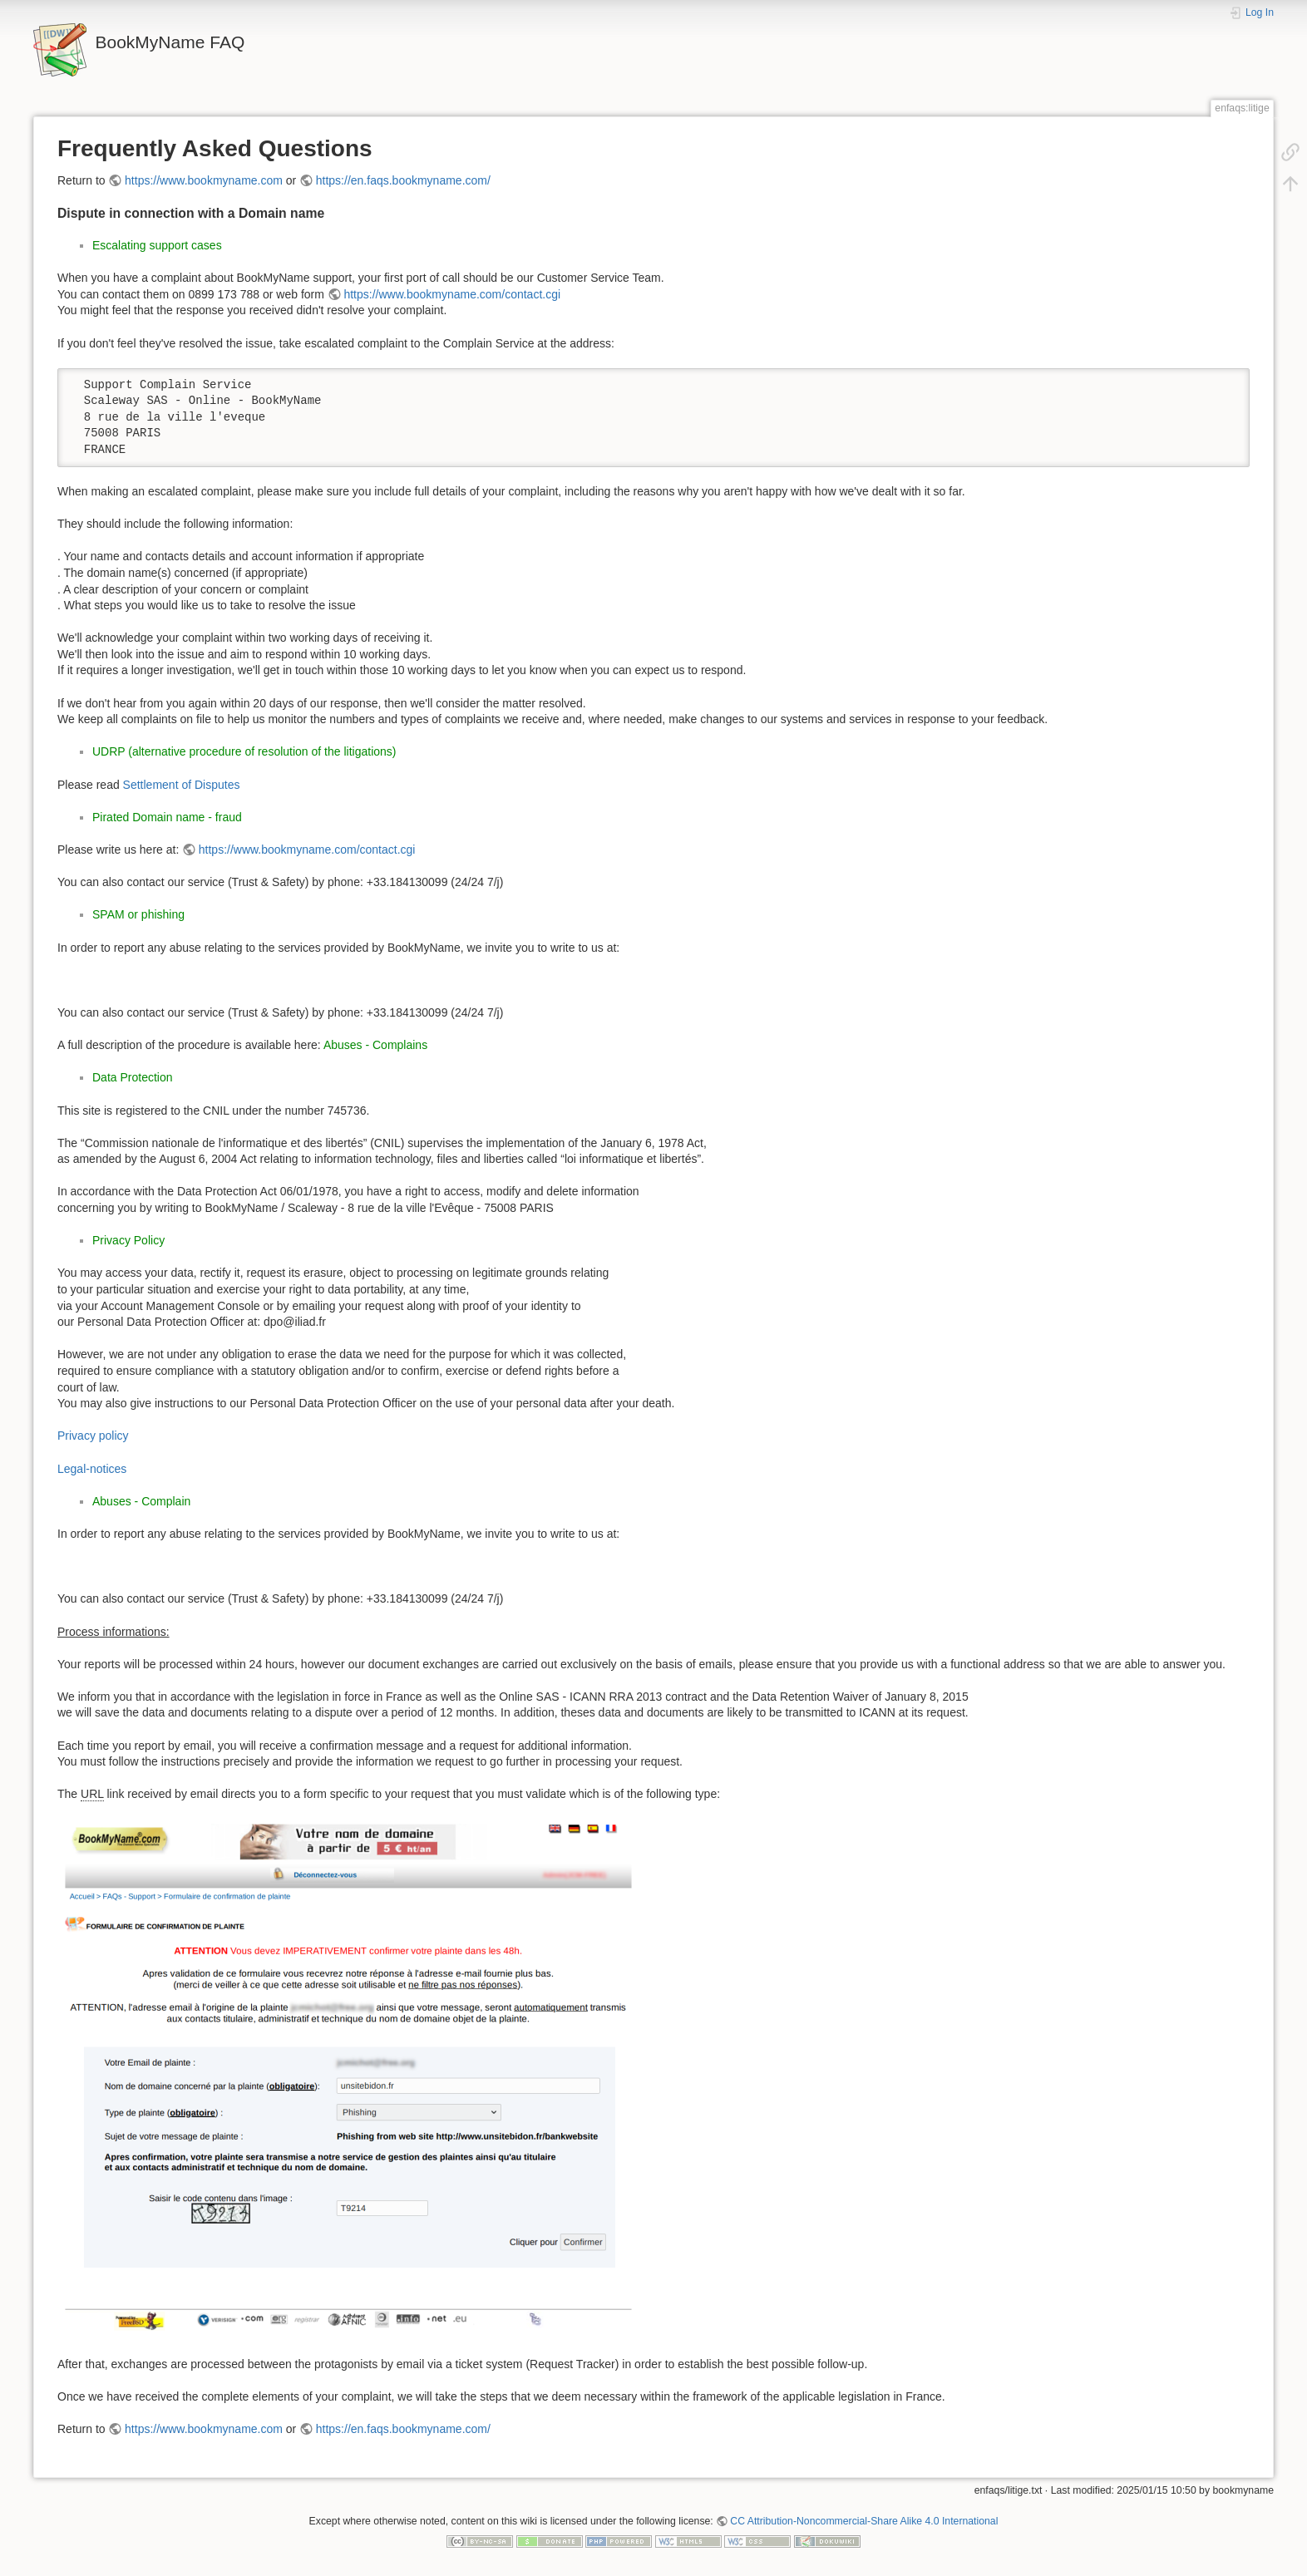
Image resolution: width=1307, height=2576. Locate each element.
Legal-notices (91, 1468)
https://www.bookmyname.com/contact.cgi (451, 294)
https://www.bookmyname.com (204, 180)
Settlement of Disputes (181, 784)
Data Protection (132, 1077)
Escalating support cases (157, 245)
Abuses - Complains (375, 1045)
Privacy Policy (128, 1240)
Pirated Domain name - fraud (167, 817)
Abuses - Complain (141, 1501)
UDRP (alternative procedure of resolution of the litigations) (244, 751)
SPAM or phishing (138, 914)
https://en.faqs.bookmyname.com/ (403, 180)
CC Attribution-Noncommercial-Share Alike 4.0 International (864, 2521)
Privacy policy (93, 1435)
